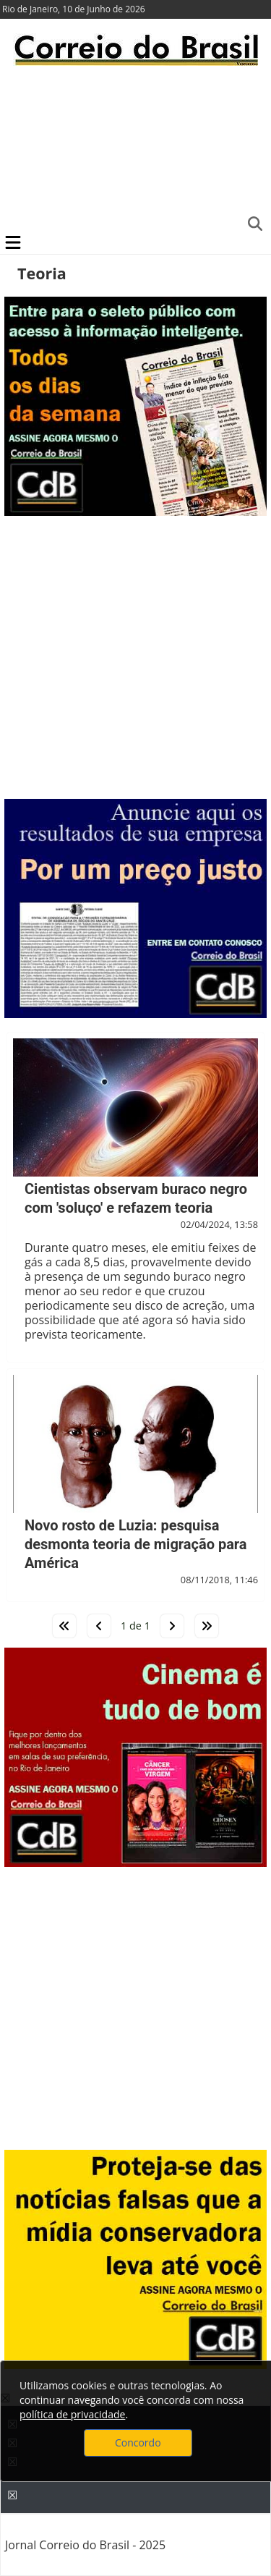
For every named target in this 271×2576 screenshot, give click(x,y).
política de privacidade (72, 2414)
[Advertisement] (135, 148)
